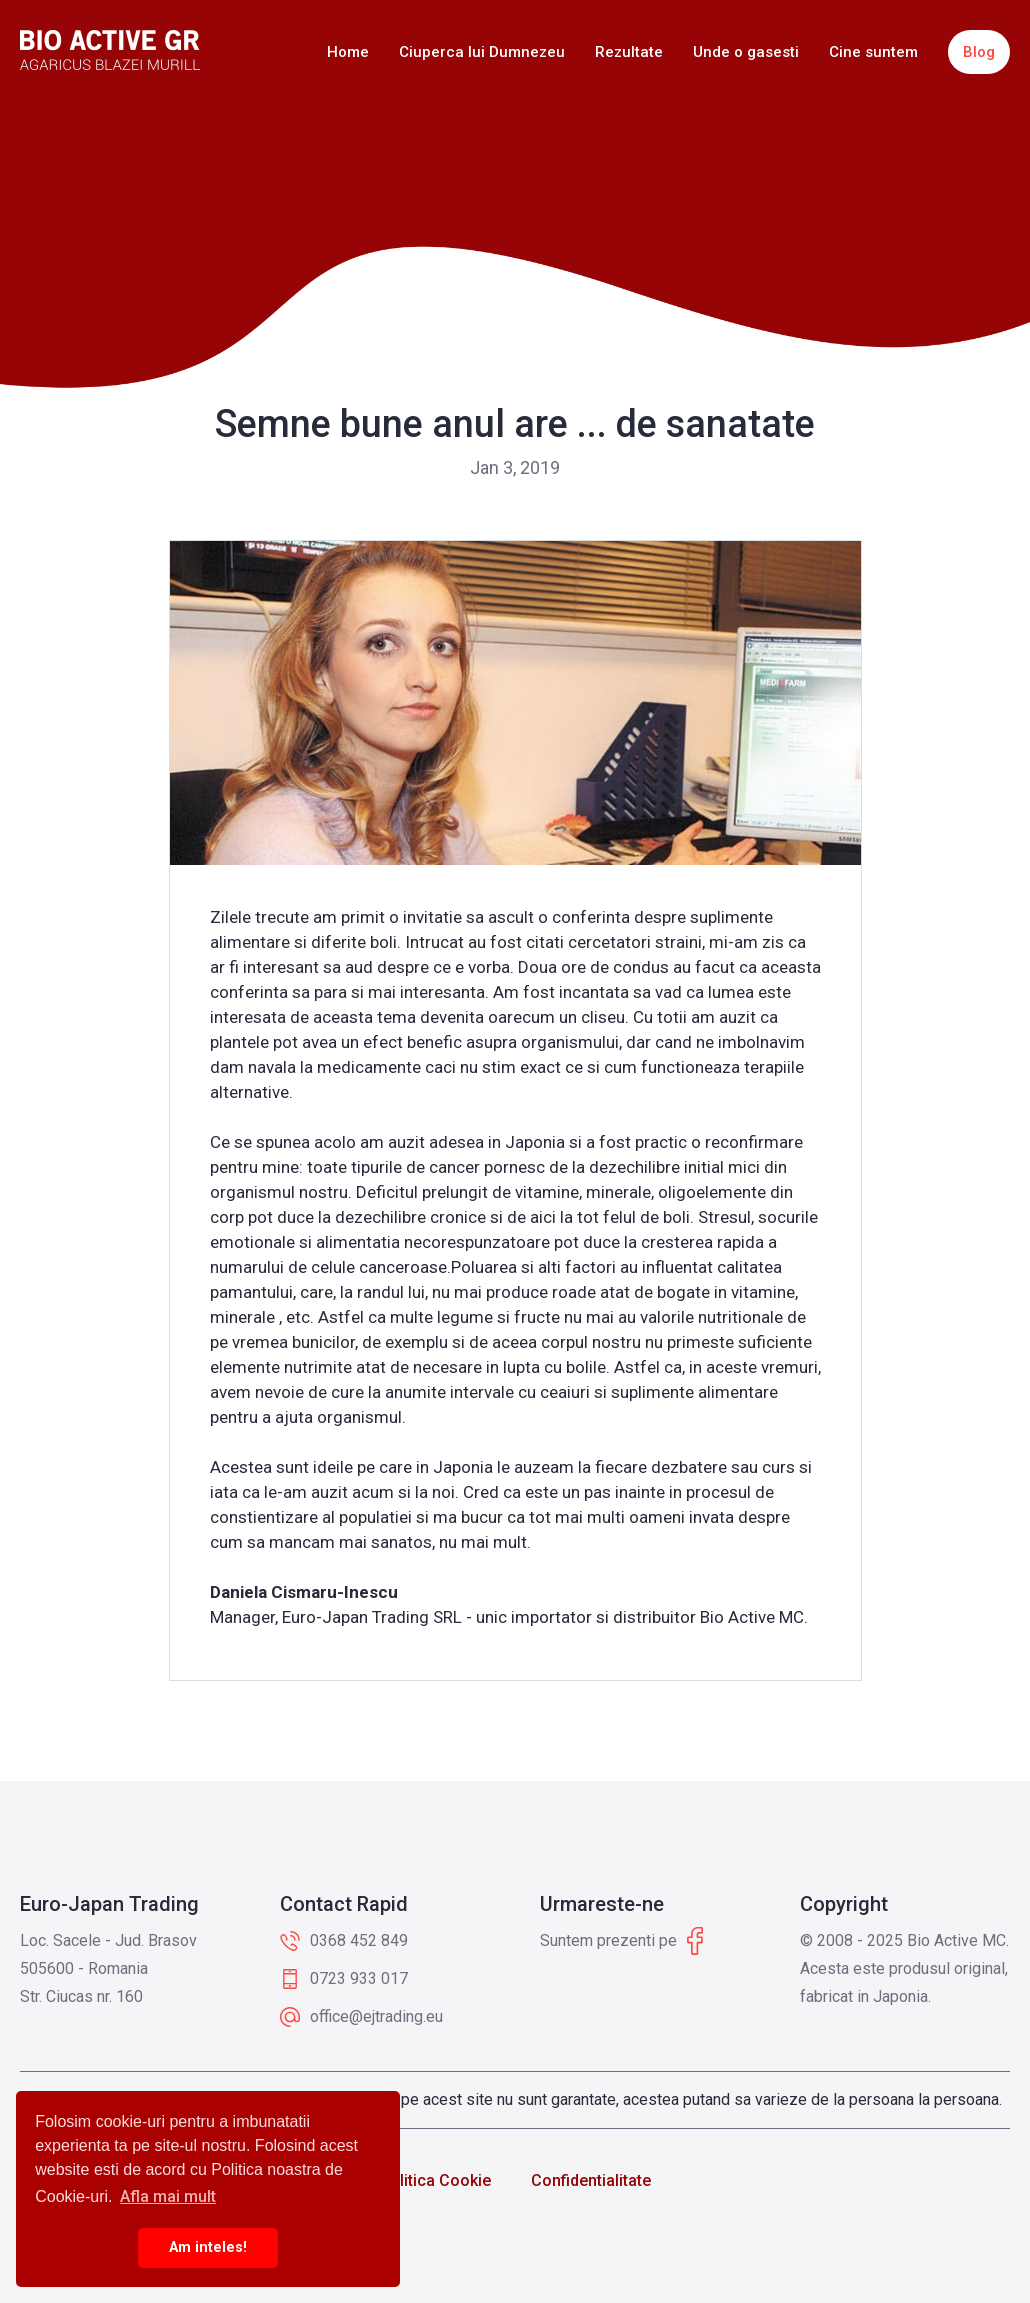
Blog (979, 52)
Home (348, 52)
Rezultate (629, 52)
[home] (110, 50)
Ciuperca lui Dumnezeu (482, 52)
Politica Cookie (435, 2180)
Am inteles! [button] (208, 2247)
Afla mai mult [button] (168, 2196)
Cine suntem (873, 52)
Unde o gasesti (746, 52)
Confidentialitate (591, 2180)
